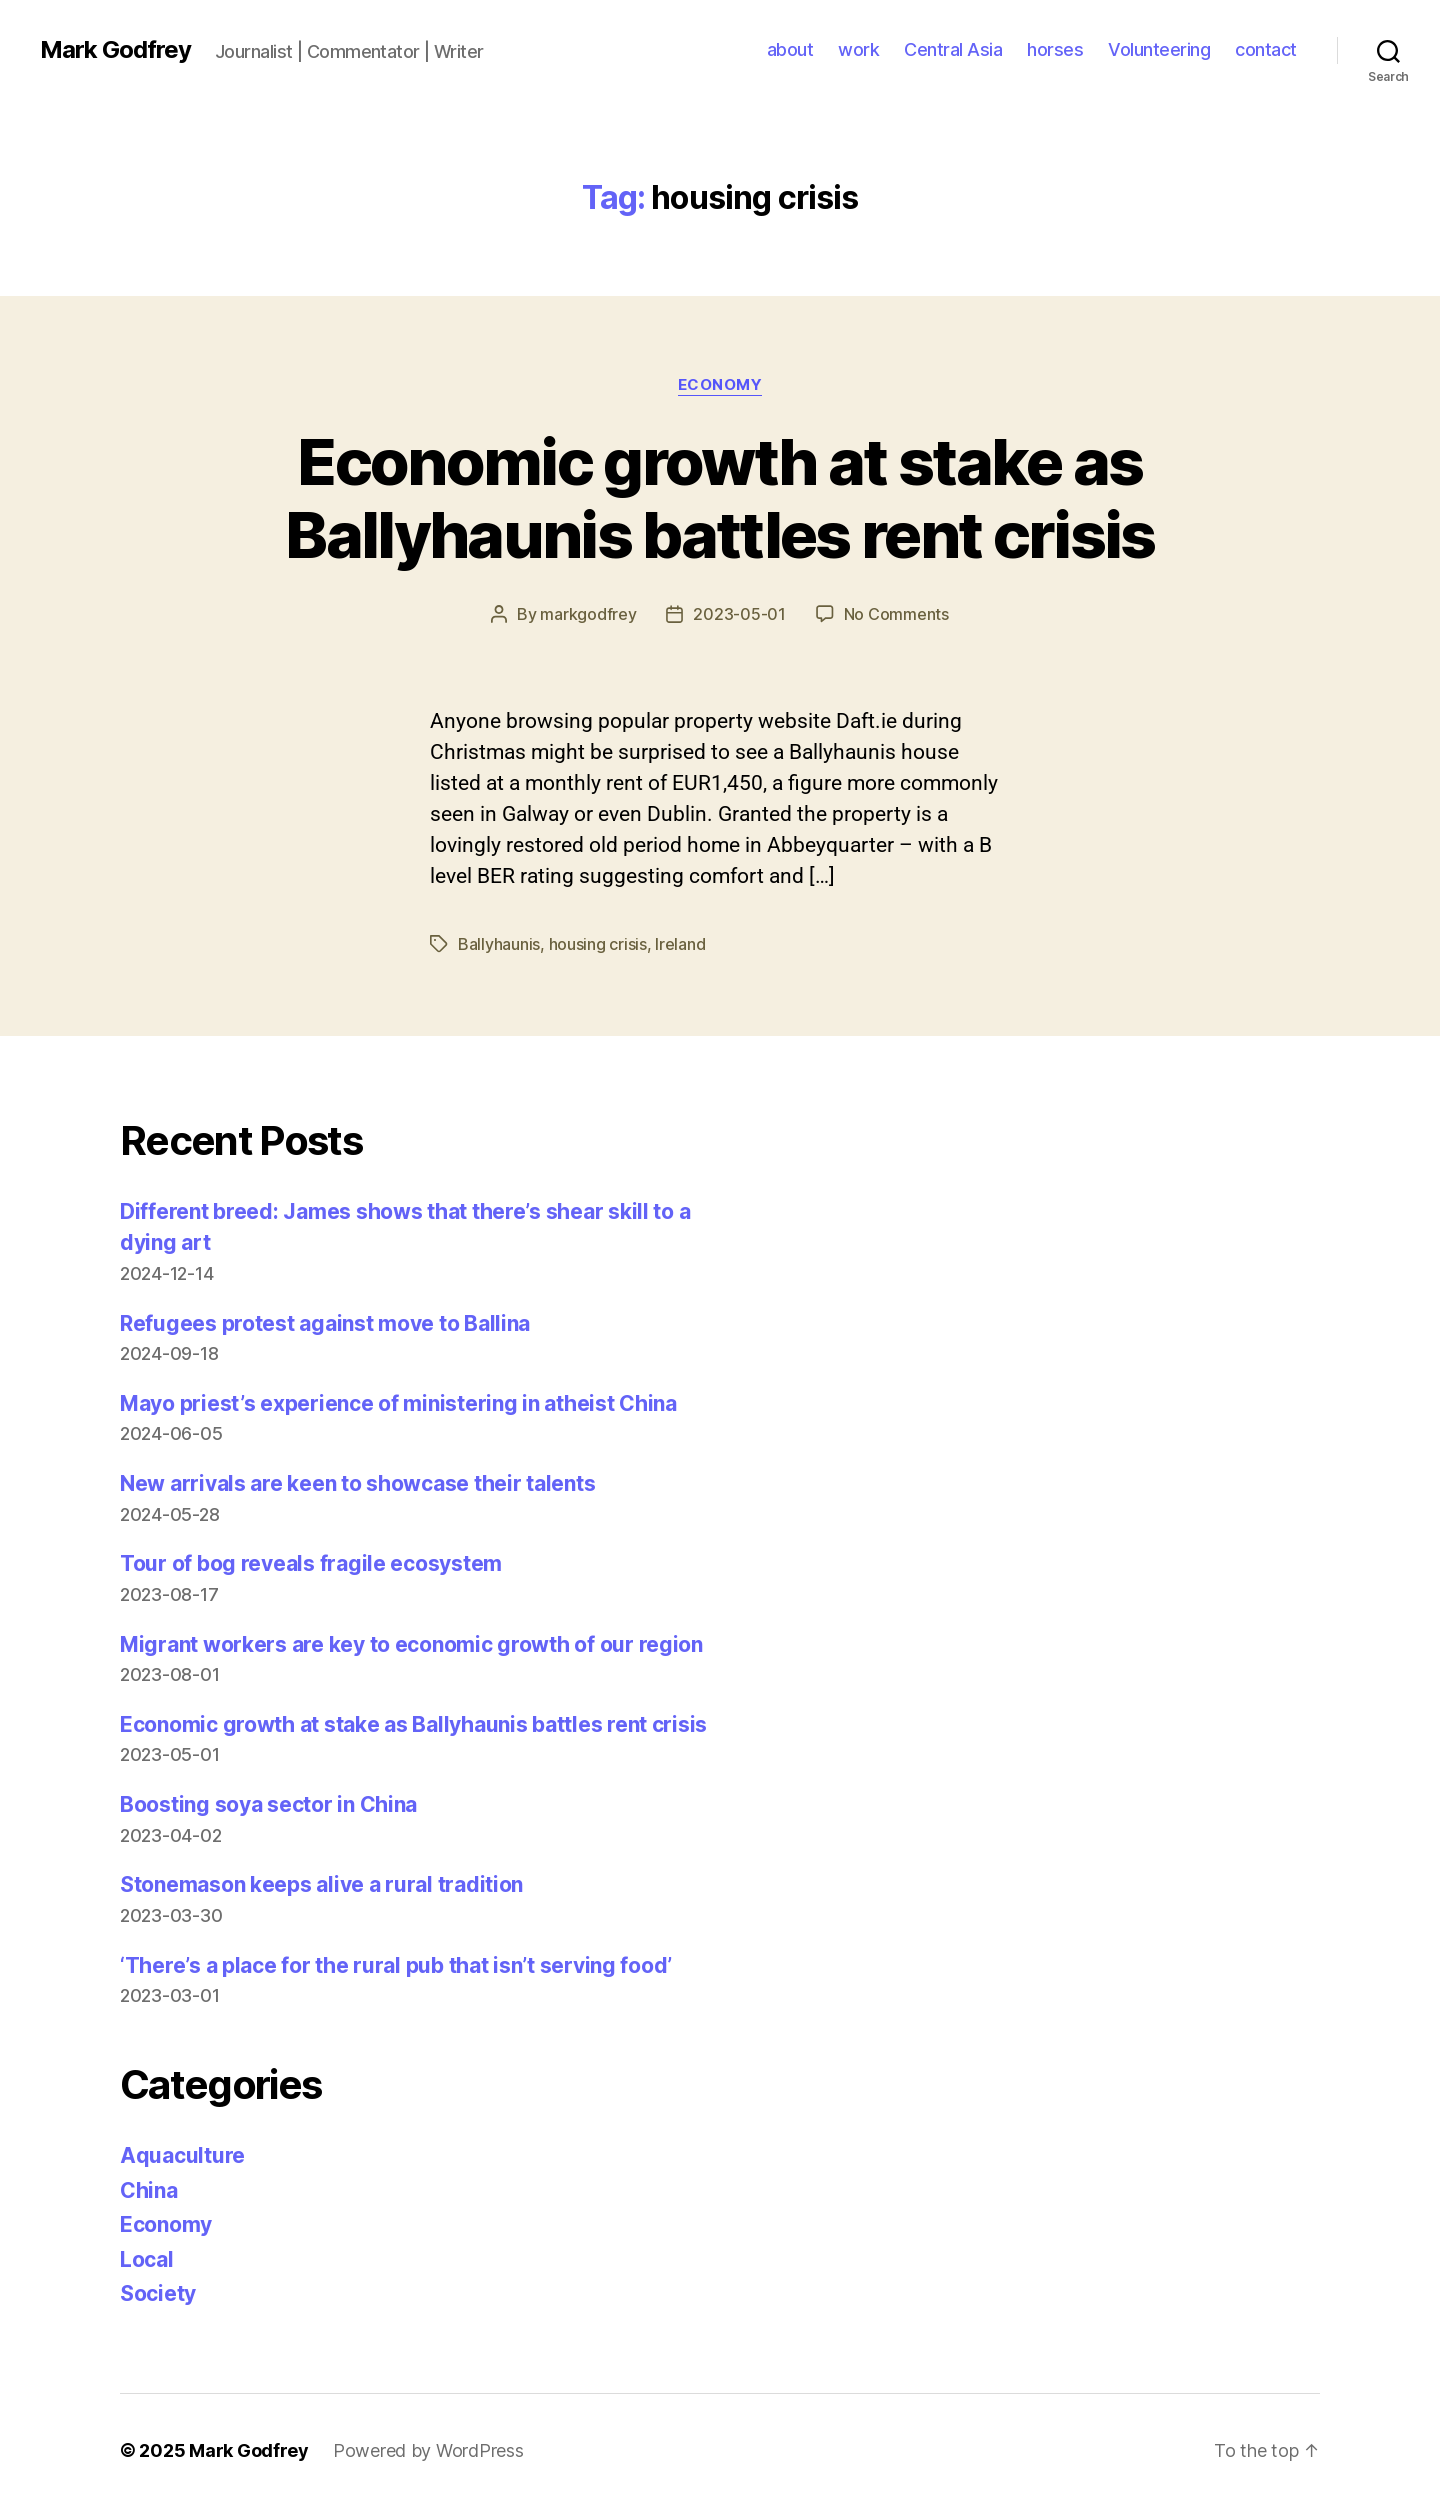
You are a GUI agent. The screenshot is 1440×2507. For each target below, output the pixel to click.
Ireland (680, 944)
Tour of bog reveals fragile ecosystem (311, 1563)
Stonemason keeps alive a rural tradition (321, 1884)
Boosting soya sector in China (268, 1804)
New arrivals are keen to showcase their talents (357, 1483)
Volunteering (1159, 49)
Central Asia (953, 49)
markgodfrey (588, 614)
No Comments (896, 614)
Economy (720, 385)
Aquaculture (182, 2155)
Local (147, 2259)
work (858, 49)
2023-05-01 (739, 614)
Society (158, 2293)
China (149, 2190)
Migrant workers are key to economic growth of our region (411, 1644)
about (790, 49)
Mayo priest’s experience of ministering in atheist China (398, 1403)
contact (1266, 49)
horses (1055, 49)
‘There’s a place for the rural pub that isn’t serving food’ (396, 1965)
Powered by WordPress (428, 2450)
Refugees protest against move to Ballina (325, 1323)
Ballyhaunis (499, 944)
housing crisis (598, 944)
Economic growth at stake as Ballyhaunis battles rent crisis (720, 498)
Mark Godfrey (115, 50)
